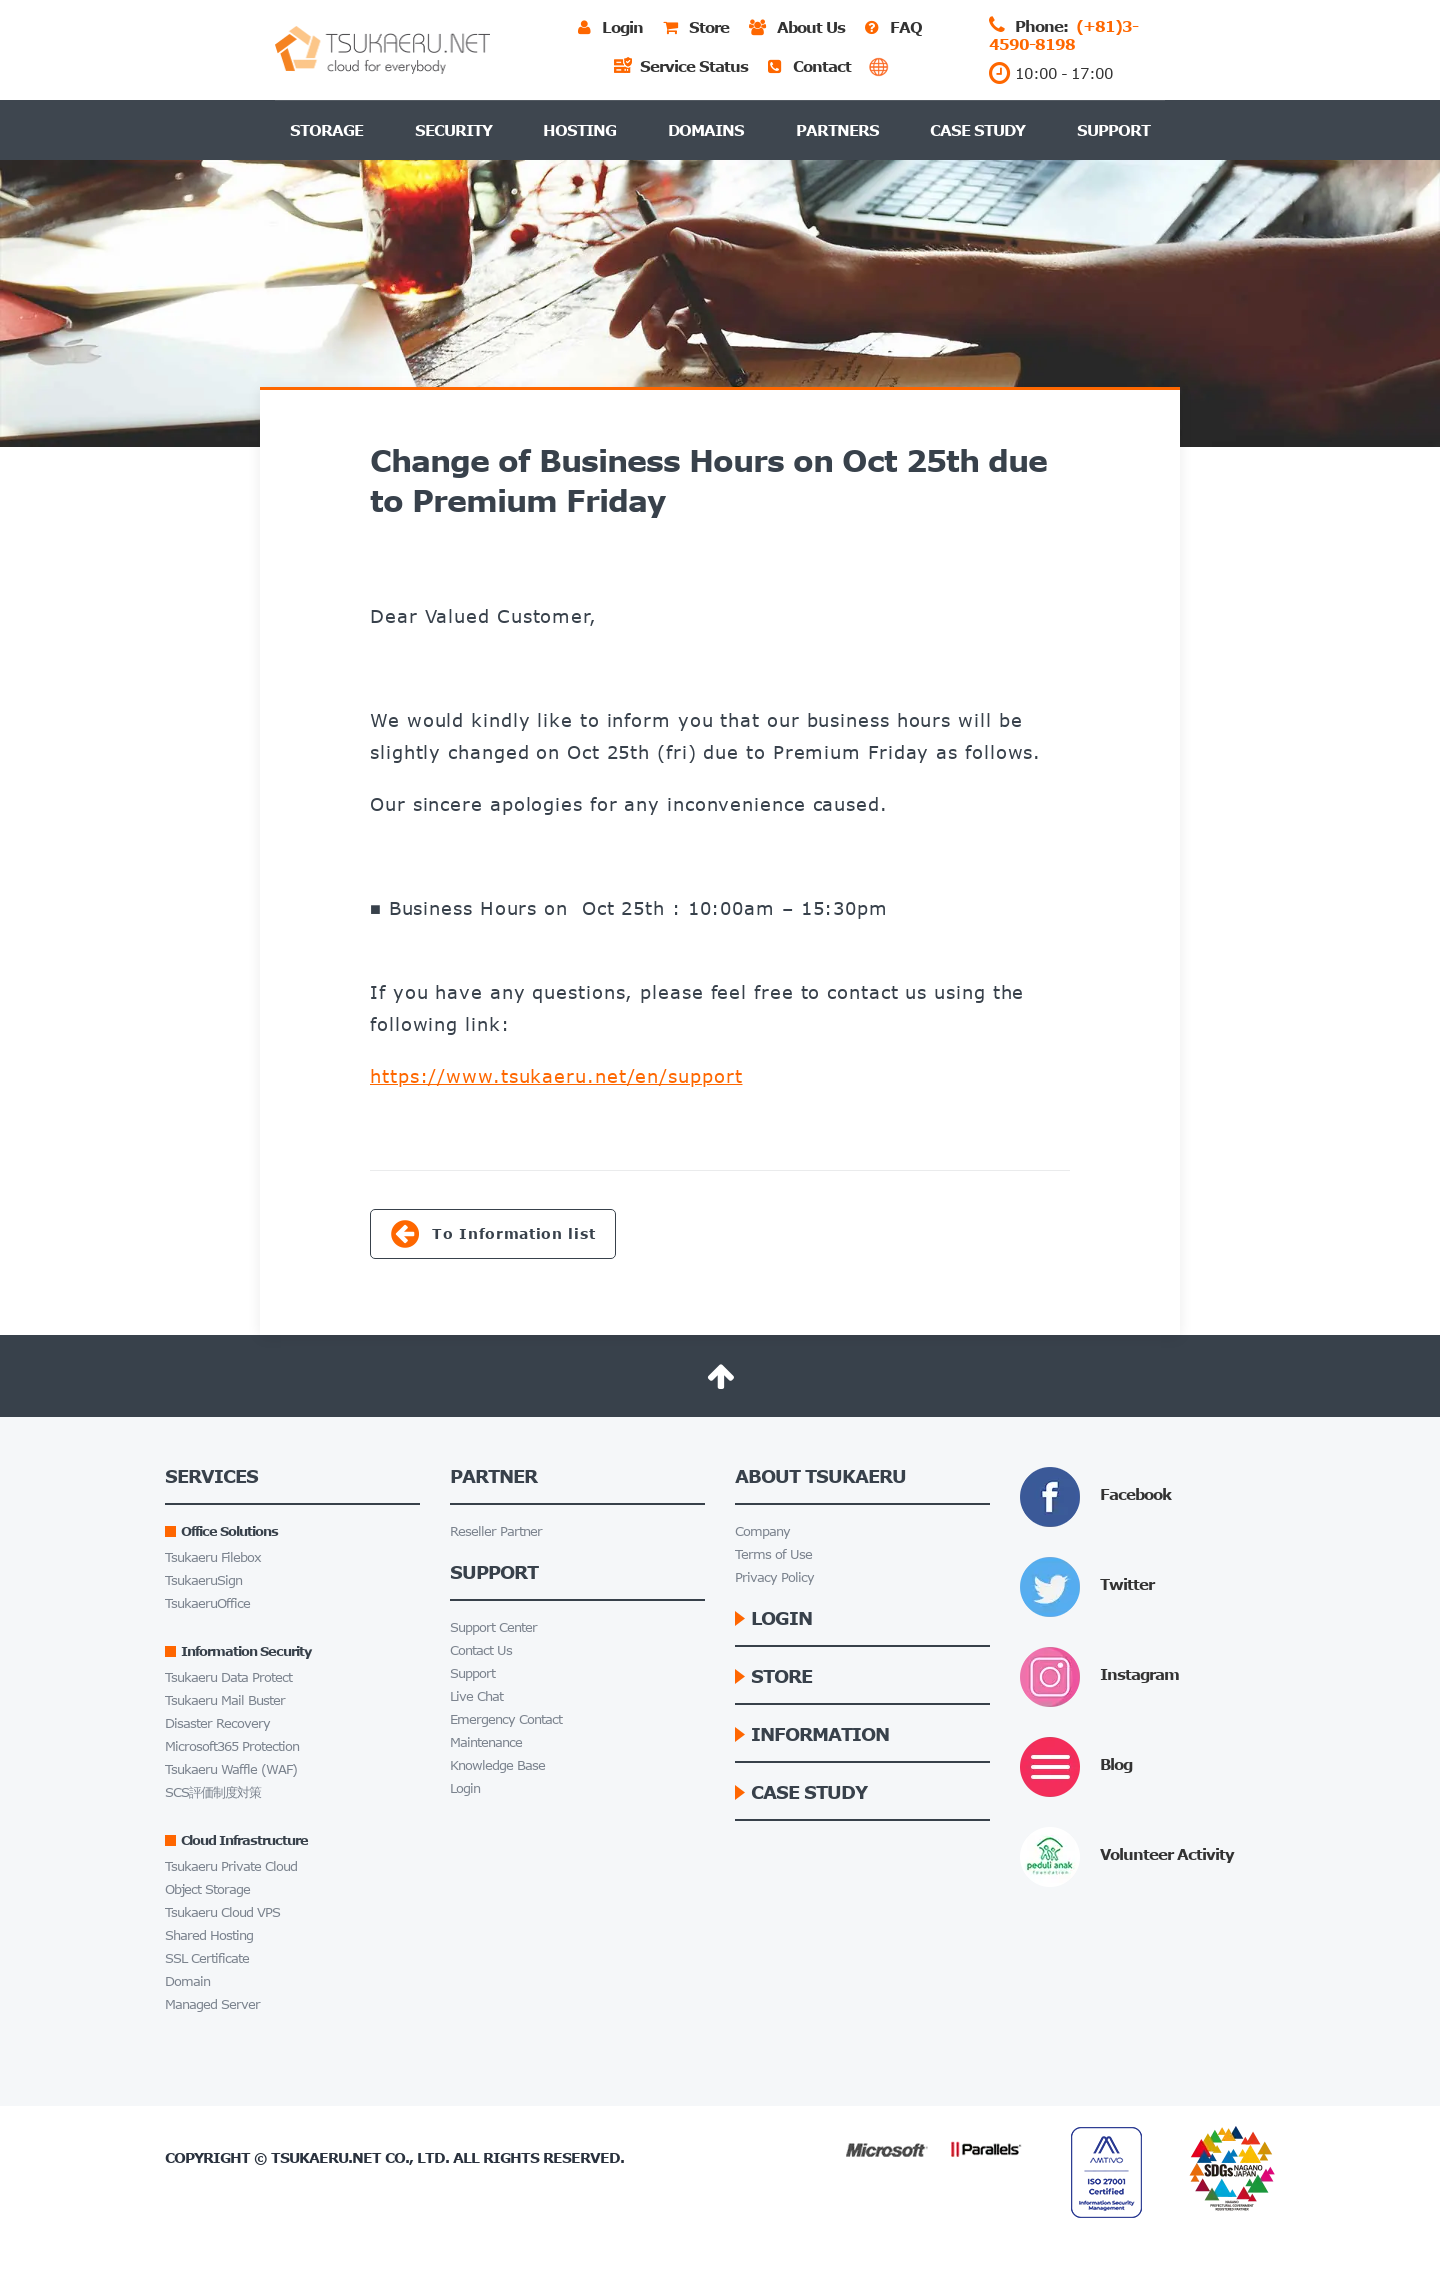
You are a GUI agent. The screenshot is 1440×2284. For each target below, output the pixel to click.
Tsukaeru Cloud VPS (222, 1912)
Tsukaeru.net (326, 2157)
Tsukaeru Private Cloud (231, 1866)
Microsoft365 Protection (232, 1746)
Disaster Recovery (217, 1723)
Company (762, 1531)
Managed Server (212, 2004)
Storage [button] (326, 130)
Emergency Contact (506, 1719)
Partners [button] (837, 130)
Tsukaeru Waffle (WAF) (231, 1769)
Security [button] (453, 130)
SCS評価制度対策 (213, 1792)
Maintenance (486, 1742)
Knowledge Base (497, 1765)
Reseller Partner (496, 1531)
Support (1113, 130)
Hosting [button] (579, 130)
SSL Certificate (207, 1958)
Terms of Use (773, 1554)
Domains (706, 130)
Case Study (977, 130)
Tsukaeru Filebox (213, 1557)
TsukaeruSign (203, 1580)
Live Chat (476, 1696)
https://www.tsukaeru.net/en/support (556, 1076)
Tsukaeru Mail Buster (225, 1700)
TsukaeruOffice (207, 1603)
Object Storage (207, 1889)
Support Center (493, 1627)
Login (465, 1788)
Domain (187, 1981)
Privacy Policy (774, 1577)
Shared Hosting (209, 1935)
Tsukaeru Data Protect (228, 1677)
